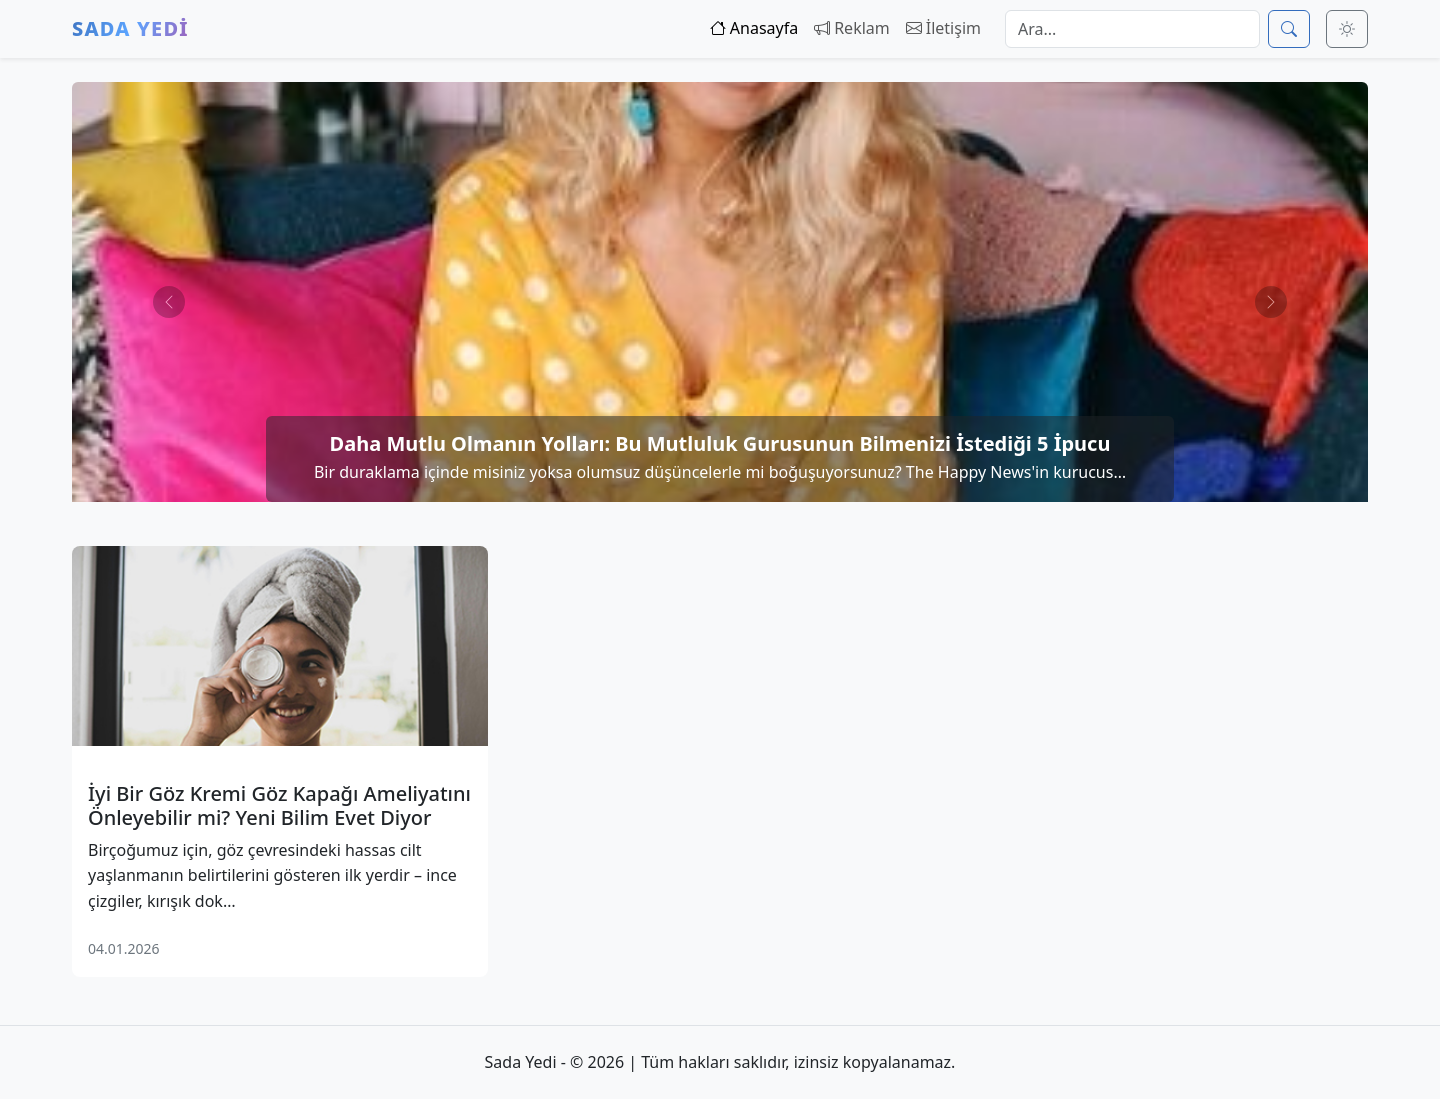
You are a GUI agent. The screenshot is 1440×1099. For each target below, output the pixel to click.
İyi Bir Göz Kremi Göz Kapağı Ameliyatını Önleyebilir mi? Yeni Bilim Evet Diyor (279, 806)
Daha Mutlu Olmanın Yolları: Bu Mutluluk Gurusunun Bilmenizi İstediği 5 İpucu (720, 443)
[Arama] (1132, 29)
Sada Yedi (130, 28)
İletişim (943, 28)
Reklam (852, 28)
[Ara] (1289, 29)
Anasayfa (754, 28)
